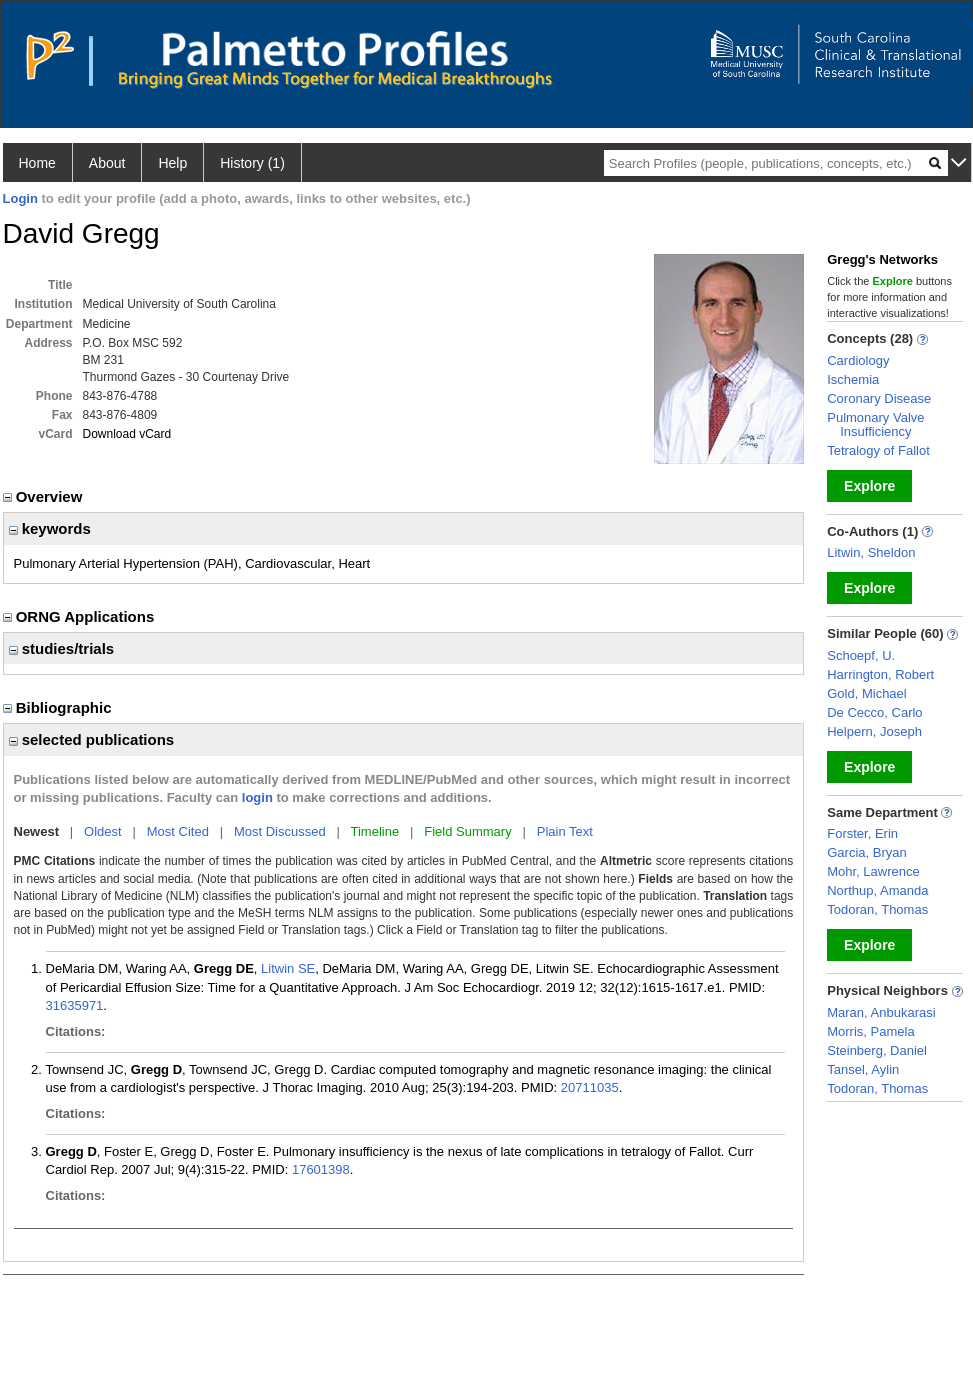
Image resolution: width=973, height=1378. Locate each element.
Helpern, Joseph (874, 731)
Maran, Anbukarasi (881, 1012)
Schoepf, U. (861, 655)
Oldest (103, 831)
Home (37, 163)
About (107, 163)
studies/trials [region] (62, 648)
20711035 (590, 1087)
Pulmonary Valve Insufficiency (875, 424)
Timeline (375, 831)
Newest (37, 831)
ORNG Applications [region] (81, 616)
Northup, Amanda (877, 890)
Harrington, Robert (880, 674)
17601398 (321, 1169)
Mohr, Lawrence (873, 871)
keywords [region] (50, 528)
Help (172, 163)
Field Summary (467, 831)
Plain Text (565, 831)
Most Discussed (280, 831)
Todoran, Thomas (877, 909)
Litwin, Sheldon (871, 552)
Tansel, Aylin (863, 1069)
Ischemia (853, 379)
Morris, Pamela (870, 1031)
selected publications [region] (92, 739)
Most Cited (178, 831)
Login (20, 198)
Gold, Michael (866, 693)
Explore (869, 486)
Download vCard (127, 434)
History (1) (252, 163)
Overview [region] (45, 496)
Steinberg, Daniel (877, 1050)
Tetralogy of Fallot (878, 450)
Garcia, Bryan (866, 852)
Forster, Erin (862, 833)
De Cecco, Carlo (874, 712)
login (257, 797)
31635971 (75, 1005)
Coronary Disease (879, 398)
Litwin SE (288, 968)
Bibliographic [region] (59, 707)
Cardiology (858, 360)
